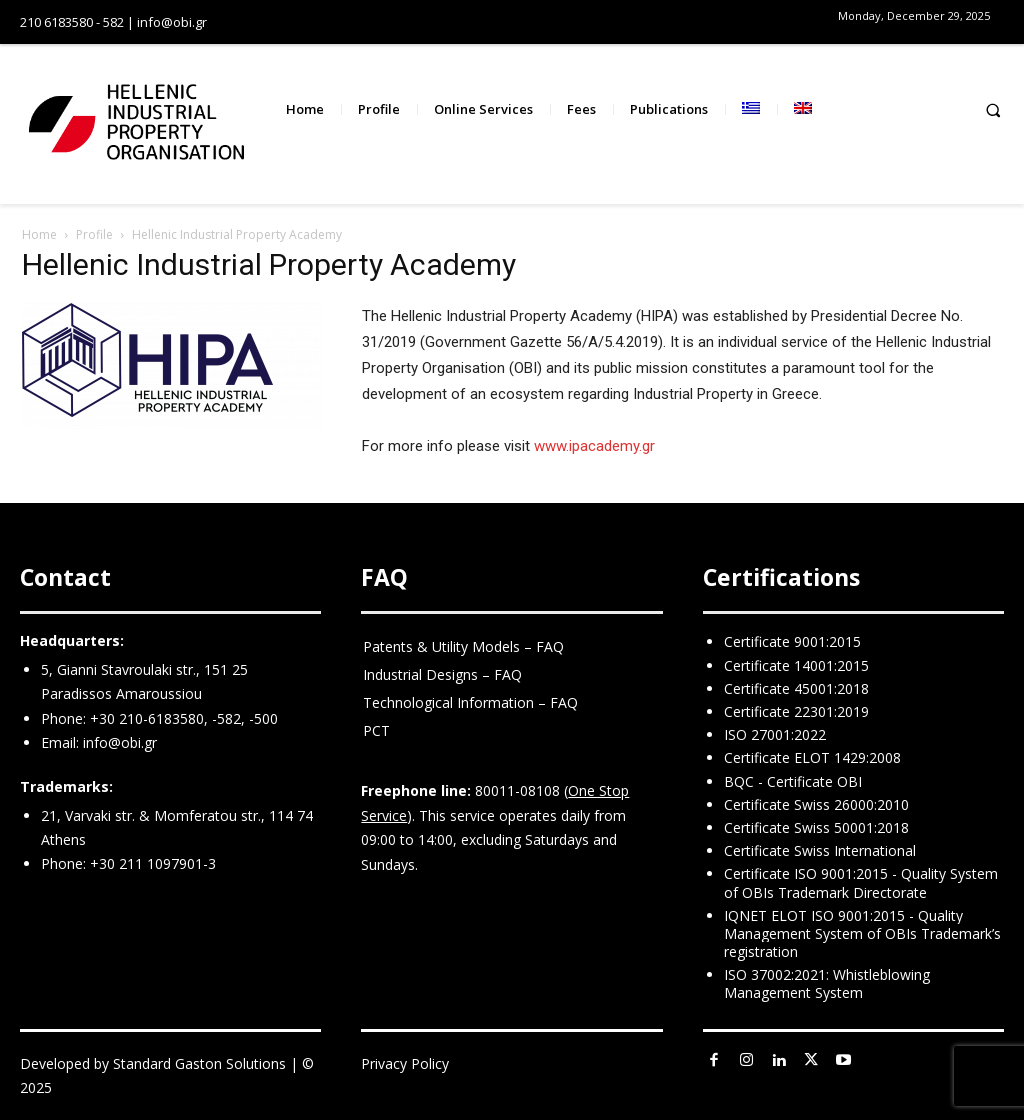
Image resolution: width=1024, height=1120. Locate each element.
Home (39, 234)
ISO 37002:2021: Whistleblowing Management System (827, 983)
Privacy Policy (405, 1063)
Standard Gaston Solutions (199, 1063)
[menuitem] (751, 109)
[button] (993, 109)
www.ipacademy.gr (594, 446)
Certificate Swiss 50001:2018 (816, 827)
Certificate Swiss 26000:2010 (816, 804)
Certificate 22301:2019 (796, 711)
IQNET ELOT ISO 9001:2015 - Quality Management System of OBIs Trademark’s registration (862, 933)
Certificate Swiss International (820, 850)
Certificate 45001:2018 (796, 688)
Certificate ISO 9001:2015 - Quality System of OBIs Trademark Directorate (861, 882)
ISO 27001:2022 (775, 734)
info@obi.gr (120, 742)
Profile (94, 234)
